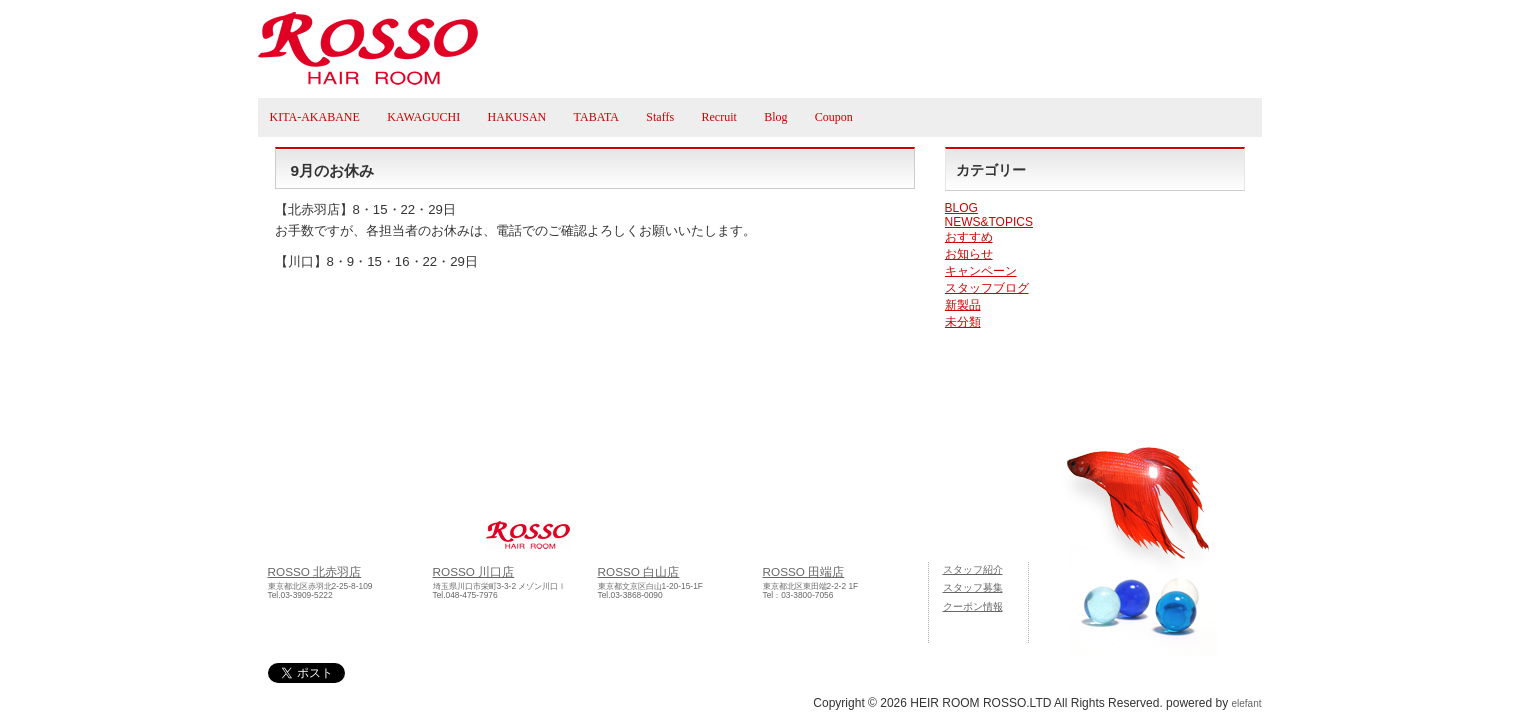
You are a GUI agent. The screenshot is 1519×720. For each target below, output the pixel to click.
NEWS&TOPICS (989, 222)
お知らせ (969, 254)
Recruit (718, 117)
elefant (1246, 703)
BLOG (961, 208)
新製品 (963, 305)
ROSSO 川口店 (474, 571)
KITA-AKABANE (315, 117)
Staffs (660, 117)
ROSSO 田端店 (804, 571)
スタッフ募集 (973, 587)
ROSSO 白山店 (639, 571)
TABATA (596, 117)
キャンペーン (981, 271)
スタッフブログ (987, 288)
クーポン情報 (973, 606)
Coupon (834, 117)
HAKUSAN (517, 117)
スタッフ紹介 (973, 569)
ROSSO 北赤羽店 (315, 571)
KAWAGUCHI (423, 117)
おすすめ (969, 237)
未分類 (963, 322)
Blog (775, 117)
